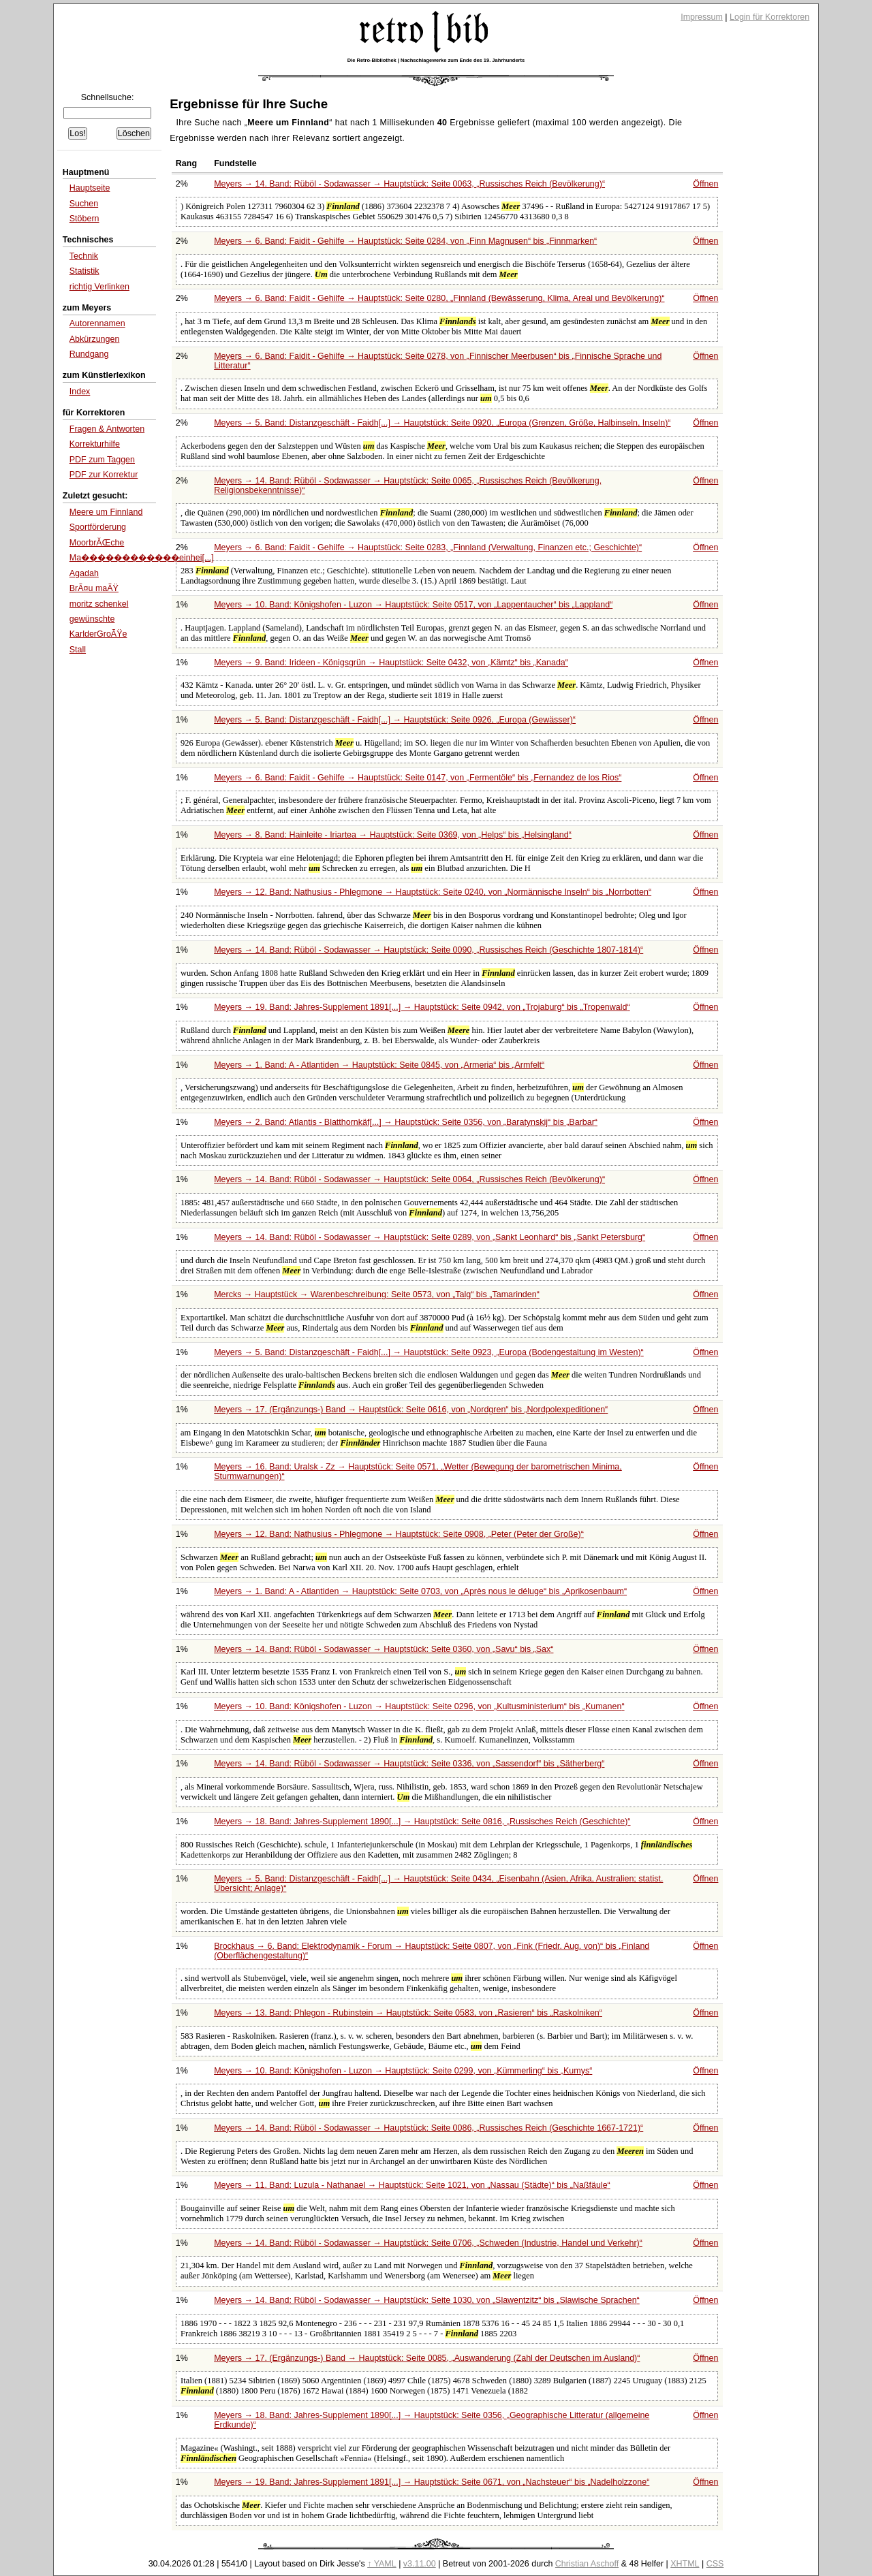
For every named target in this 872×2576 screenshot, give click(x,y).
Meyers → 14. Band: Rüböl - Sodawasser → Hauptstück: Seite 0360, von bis (383, 1649)
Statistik (84, 271)
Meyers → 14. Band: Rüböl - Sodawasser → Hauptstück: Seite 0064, (409, 1179)
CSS (715, 2564)
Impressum (702, 17)
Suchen (83, 203)
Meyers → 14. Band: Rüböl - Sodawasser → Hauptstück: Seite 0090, (428, 950)
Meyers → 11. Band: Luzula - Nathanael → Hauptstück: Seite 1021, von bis (412, 2185)
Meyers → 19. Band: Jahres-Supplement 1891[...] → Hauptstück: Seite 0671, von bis (431, 2482)
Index (80, 391)
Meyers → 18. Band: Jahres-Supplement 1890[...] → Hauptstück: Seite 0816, (422, 1821)
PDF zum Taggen (102, 459)
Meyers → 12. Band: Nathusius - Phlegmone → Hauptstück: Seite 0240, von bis (432, 892)
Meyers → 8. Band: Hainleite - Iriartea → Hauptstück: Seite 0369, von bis (393, 835)
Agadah (84, 573)
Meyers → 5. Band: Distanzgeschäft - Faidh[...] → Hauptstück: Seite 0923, (429, 1352)
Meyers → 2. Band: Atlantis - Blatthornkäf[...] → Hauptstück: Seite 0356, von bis (405, 1122)
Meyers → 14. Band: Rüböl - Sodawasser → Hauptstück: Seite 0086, (428, 2128)
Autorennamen (97, 323)
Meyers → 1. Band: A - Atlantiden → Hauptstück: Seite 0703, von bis (420, 1591)
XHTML (684, 2564)
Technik (83, 256)
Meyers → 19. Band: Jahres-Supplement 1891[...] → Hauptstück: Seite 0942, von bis (422, 1007)
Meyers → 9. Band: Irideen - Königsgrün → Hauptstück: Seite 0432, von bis (391, 662)
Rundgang (89, 354)
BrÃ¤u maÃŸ (94, 588)
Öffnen (705, 184)
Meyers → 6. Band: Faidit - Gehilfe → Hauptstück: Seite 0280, (439, 298)
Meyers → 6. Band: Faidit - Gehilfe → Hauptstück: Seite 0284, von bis (405, 241)
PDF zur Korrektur (103, 474)
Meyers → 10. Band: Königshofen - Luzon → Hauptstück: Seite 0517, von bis (413, 604)
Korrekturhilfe (94, 444)
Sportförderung (97, 527)
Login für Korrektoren (769, 17)
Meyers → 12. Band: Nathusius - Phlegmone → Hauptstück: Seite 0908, (399, 1534)
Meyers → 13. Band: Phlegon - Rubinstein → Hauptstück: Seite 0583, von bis (408, 2013)
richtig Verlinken (99, 286)
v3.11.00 (419, 2564)
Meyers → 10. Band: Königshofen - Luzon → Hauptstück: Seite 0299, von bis (403, 2071)
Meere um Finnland (106, 512)
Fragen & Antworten (106, 429)
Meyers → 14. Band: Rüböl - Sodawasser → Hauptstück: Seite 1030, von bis (427, 2300)
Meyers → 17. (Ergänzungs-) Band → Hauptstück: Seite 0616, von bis (411, 1409)
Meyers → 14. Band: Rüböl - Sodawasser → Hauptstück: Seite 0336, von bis (409, 1763)
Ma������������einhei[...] (141, 557)
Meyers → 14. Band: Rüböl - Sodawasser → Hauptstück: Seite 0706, (428, 2243)
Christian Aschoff (587, 2564)
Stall (77, 649)
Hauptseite (89, 188)
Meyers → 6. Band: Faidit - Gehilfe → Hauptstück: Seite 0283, (428, 547)
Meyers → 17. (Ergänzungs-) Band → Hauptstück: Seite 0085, (427, 2358)
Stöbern (84, 218)
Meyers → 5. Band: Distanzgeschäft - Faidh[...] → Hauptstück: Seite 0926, (395, 720)
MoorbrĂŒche (96, 542)
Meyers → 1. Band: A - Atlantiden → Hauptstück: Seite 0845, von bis (379, 1065)
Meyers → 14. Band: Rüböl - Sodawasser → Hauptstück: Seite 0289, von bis (429, 1237)
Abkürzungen (94, 339)
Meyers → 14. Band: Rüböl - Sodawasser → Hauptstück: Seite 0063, (409, 184)
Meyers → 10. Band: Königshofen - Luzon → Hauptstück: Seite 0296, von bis (419, 1706)
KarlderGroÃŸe (98, 634)
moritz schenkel (99, 604)
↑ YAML (381, 2564)
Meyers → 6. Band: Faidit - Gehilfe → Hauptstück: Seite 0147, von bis (417, 777)
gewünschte (92, 619)
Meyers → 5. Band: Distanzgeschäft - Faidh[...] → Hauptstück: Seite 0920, (442, 423)
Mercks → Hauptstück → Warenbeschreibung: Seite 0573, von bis (377, 1294)
